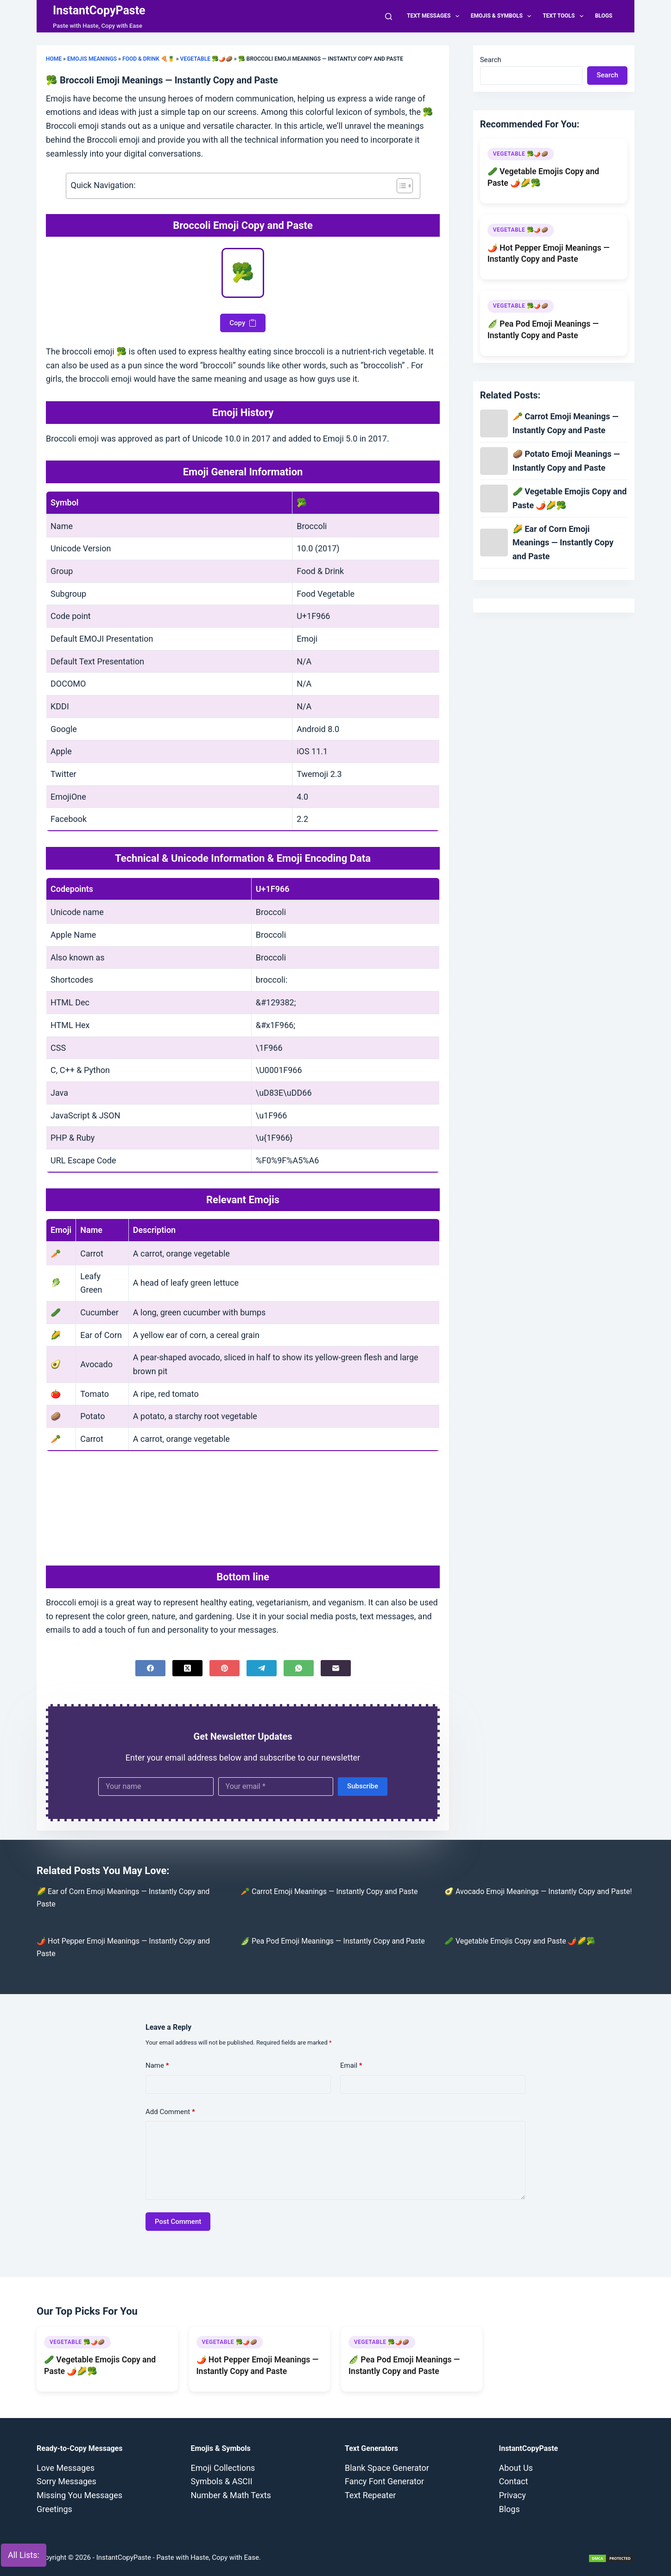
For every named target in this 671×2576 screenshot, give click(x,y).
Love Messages (66, 2468)
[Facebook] (150, 1668)
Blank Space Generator (387, 2468)
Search (490, 60)
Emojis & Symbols (503, 16)
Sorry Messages (66, 2481)
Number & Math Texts (231, 2495)
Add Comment (170, 2112)
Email (351, 2065)
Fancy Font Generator (384, 2481)
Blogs (604, 16)
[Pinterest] (224, 1668)
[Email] (336, 1668)
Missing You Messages (79, 2495)
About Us (516, 2468)
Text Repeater (370, 2495)
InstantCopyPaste (99, 10)
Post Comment (178, 2221)
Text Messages (435, 16)
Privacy (512, 2495)
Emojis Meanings (92, 59)
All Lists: (23, 2555)
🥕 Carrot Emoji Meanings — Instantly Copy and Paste (329, 1891)
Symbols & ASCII (222, 2481)
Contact (513, 2481)
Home (54, 59)
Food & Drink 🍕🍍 (148, 59)
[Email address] (276, 1786)
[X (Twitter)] (187, 1668)
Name (157, 2065)
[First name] (156, 1786)
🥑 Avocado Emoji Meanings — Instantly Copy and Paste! (538, 1891)
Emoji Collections (223, 2468)
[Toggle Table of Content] (400, 186)
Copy (242, 323)
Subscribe (362, 1786)
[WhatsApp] (299, 1668)
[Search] (388, 16)
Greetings (54, 2509)
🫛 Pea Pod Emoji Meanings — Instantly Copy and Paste (333, 1941)
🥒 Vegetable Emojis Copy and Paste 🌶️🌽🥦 (519, 1941)
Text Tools (565, 16)
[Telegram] (262, 1668)
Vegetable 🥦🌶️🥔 (206, 59)
